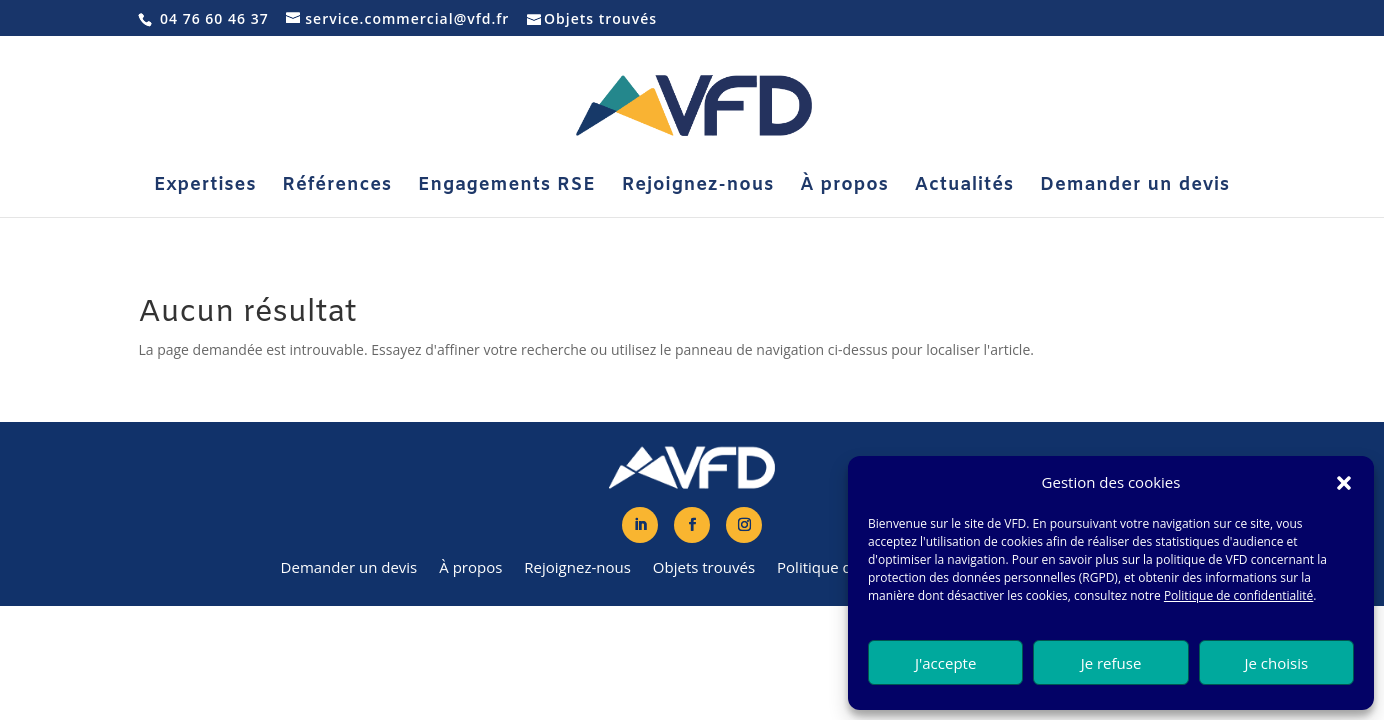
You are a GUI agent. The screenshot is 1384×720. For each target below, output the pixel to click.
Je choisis (1277, 663)
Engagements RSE (507, 187)
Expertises (205, 187)
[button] (1344, 483)
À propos (844, 187)
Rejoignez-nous (698, 187)
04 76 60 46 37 (214, 18)
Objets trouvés (600, 18)
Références (337, 187)
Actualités (964, 187)
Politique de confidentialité (1238, 595)
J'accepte (945, 663)
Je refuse (1111, 663)
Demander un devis (1135, 187)
